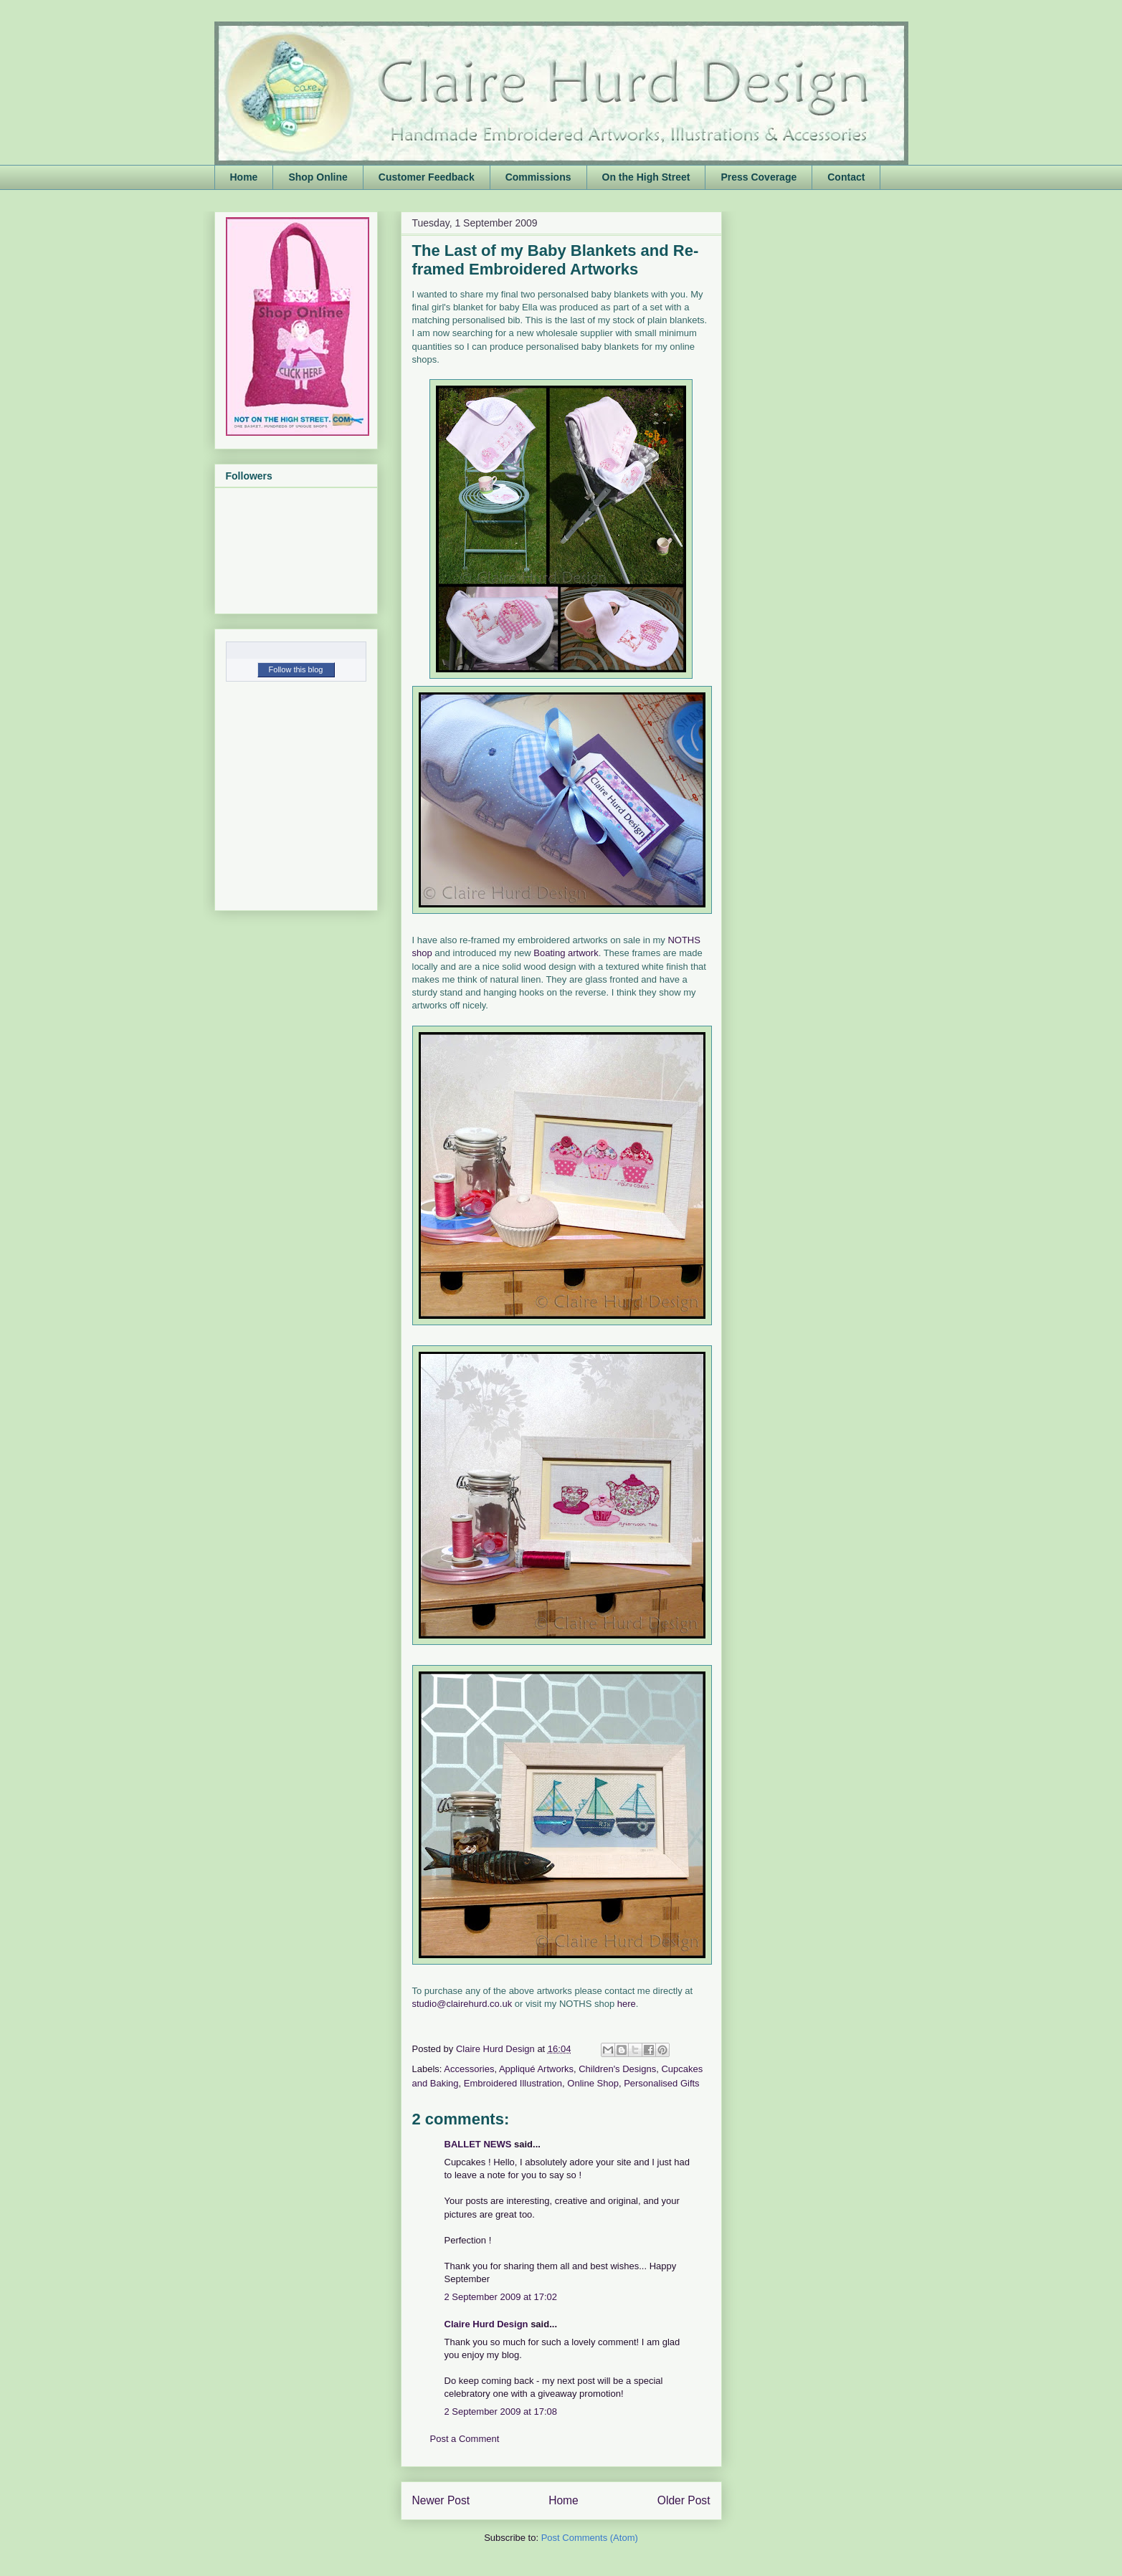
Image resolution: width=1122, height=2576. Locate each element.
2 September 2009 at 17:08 (501, 2411)
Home (244, 177)
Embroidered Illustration (513, 2083)
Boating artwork (565, 953)
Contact (846, 177)
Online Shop (593, 2083)
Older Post (683, 2500)
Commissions (538, 177)
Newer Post (441, 2500)
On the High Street (646, 177)
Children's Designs (617, 2069)
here (626, 2003)
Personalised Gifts (662, 2083)
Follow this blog (296, 669)
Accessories (469, 2069)
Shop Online (317, 177)
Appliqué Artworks (536, 2069)
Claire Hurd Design (486, 2324)
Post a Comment (465, 2438)
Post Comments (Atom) (589, 2537)
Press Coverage (759, 177)
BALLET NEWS (478, 2144)
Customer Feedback (427, 177)
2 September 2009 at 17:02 (501, 2296)
